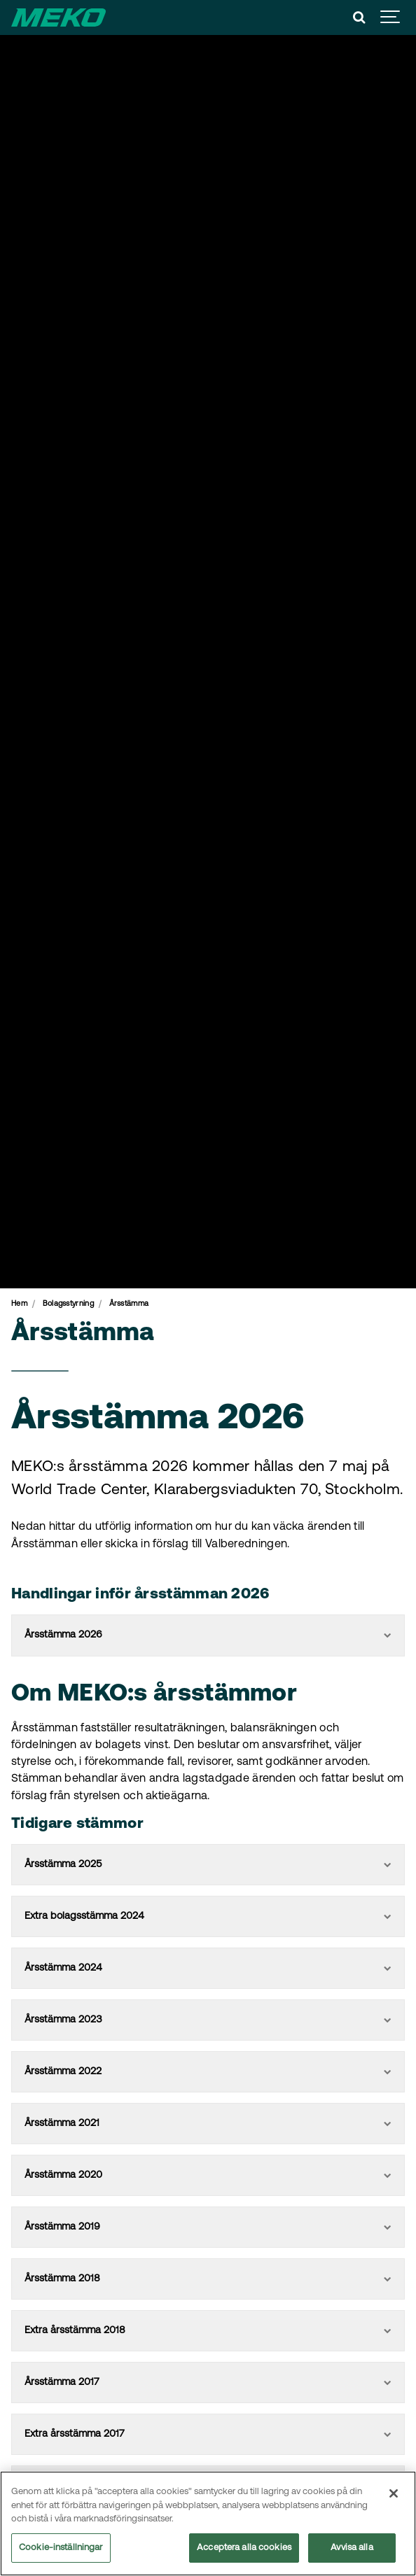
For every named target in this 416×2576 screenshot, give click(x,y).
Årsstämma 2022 (208, 2072)
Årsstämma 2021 (208, 2123)
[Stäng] (393, 2494)
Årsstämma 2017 (208, 2382)
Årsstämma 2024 (208, 1968)
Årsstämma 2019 (208, 2227)
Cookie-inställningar (61, 2549)
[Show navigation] (391, 17)
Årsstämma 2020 (208, 2175)
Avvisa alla (352, 2549)
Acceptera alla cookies (244, 2549)
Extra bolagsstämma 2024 (208, 1916)
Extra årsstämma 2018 (208, 2330)
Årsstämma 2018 (208, 2279)
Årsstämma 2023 (208, 2020)
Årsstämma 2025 (208, 1864)
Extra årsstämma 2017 (208, 2434)
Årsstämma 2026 (208, 1635)
